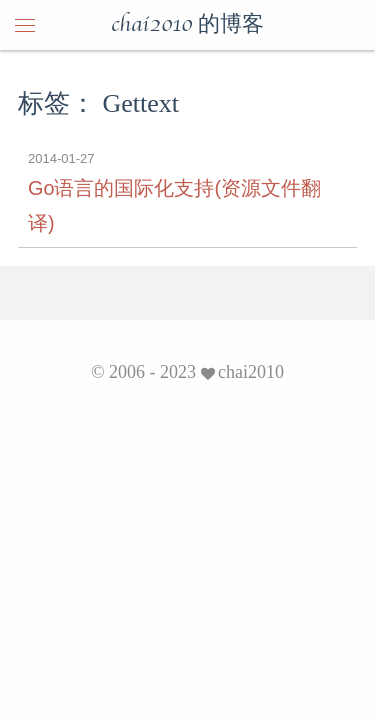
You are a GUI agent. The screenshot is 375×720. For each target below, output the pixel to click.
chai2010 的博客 (187, 25)
